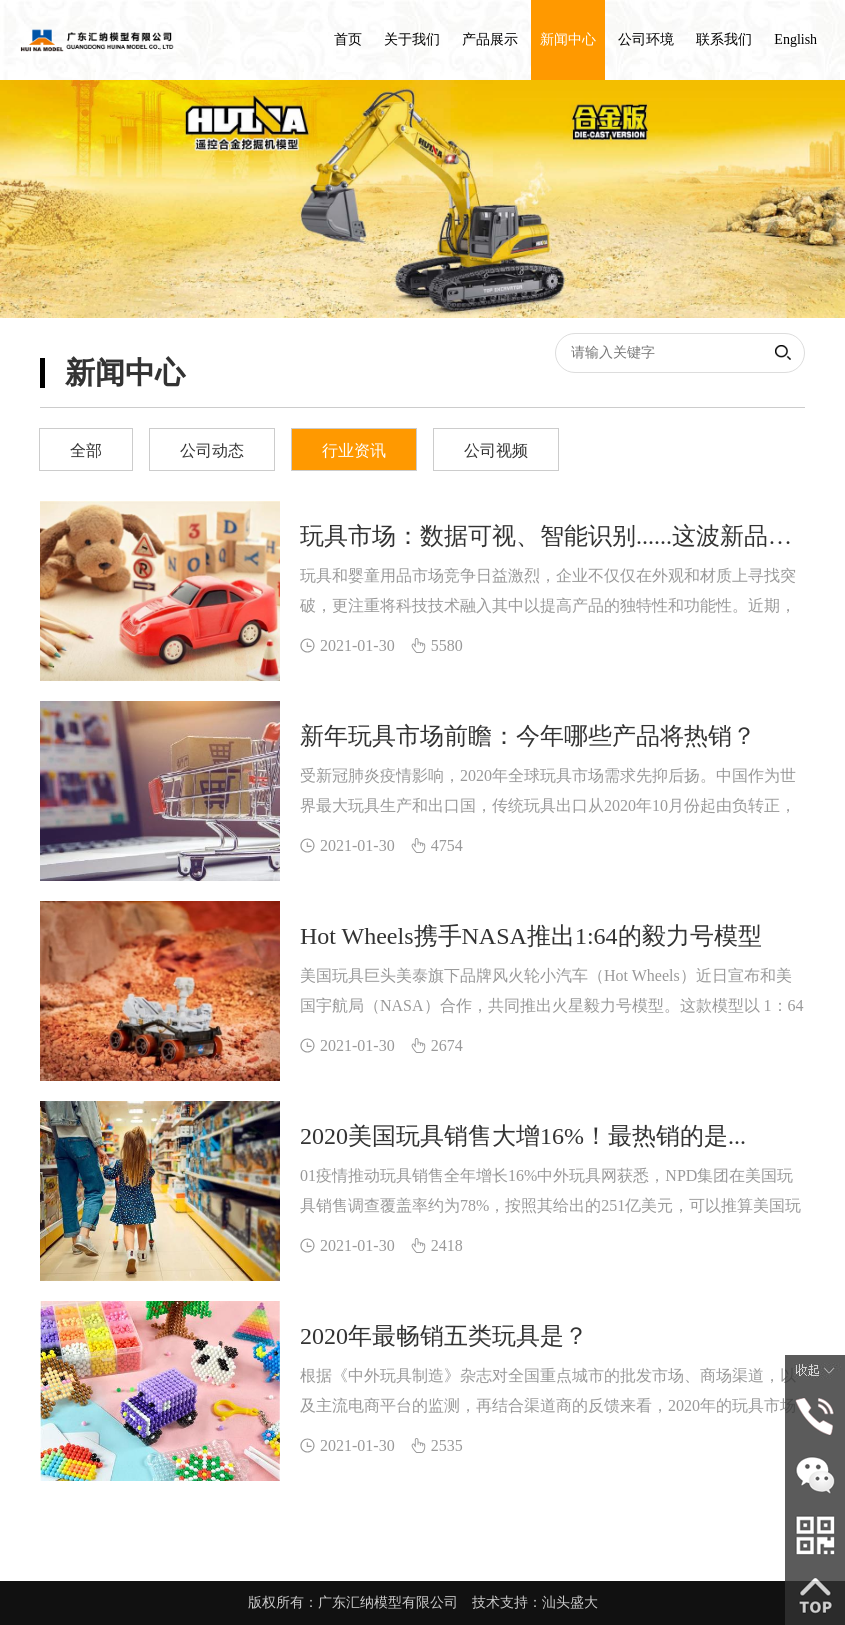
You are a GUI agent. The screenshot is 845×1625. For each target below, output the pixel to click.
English (795, 39)
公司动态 (212, 450)
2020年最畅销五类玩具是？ (444, 1336)
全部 (86, 450)
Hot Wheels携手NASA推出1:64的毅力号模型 (531, 936)
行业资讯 (354, 450)
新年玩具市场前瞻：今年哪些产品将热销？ (528, 736)
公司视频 (496, 450)
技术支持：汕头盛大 (535, 1602)
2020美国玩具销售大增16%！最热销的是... (523, 1136)
